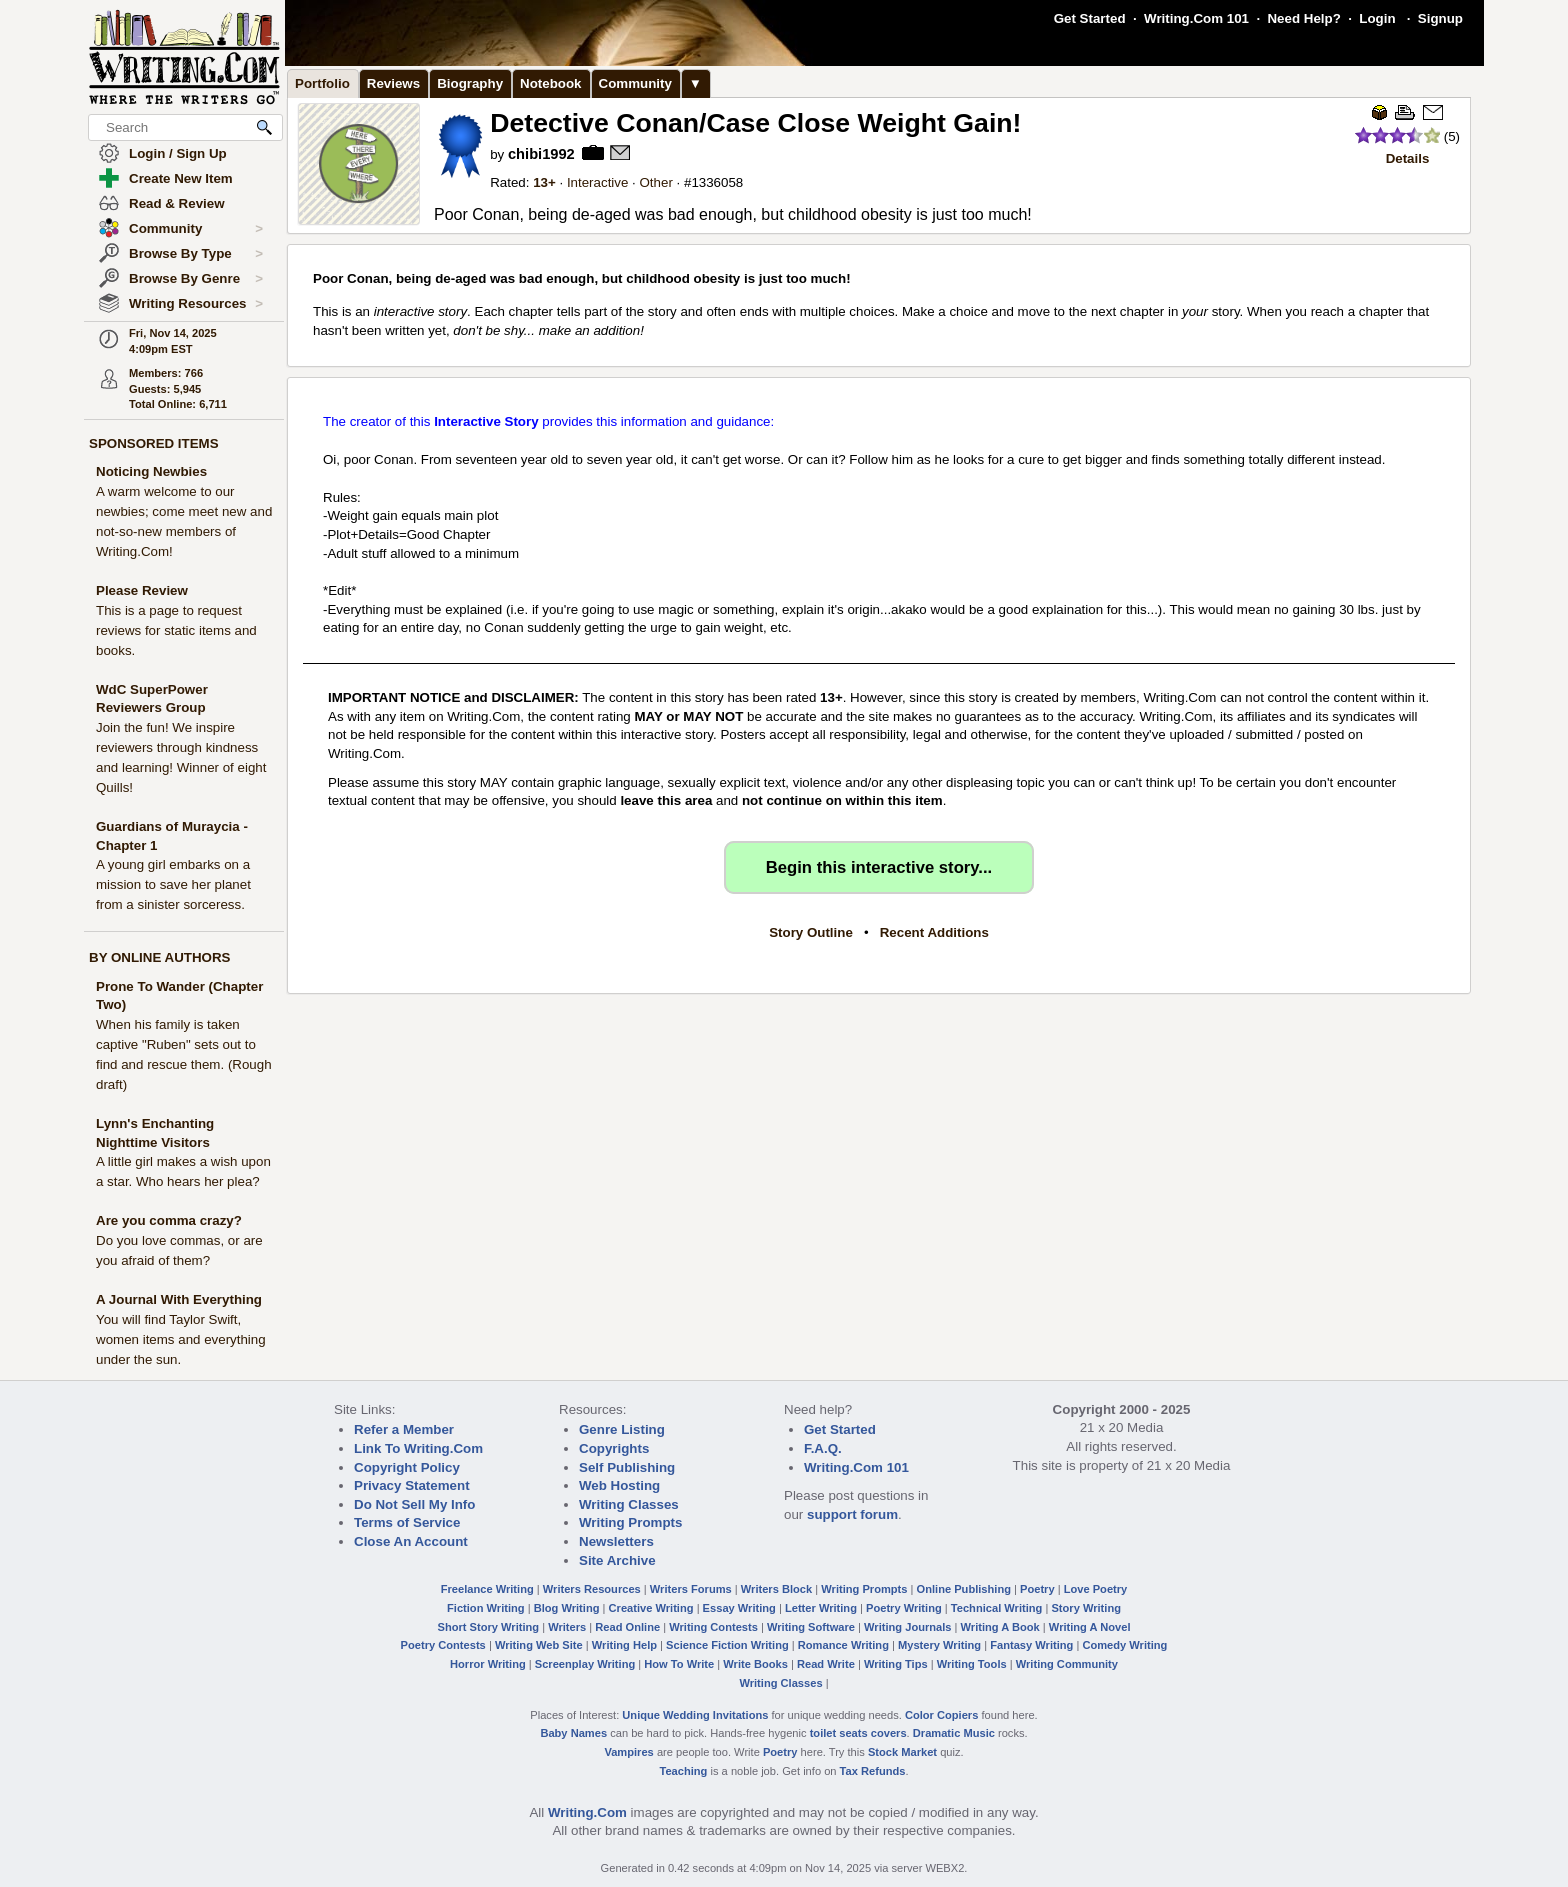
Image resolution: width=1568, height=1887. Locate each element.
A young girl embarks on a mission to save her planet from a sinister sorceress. (173, 884)
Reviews (393, 83)
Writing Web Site (539, 1645)
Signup (1440, 18)
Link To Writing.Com (418, 1448)
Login (1377, 18)
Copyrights (614, 1448)
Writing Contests (713, 1627)
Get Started (1090, 18)
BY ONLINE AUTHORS (159, 957)
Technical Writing (997, 1608)
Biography (470, 83)
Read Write (826, 1664)
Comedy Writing (1124, 1645)
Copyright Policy (407, 1467)
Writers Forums (691, 1589)
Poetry (1037, 1589)
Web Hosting (619, 1485)
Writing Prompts (630, 1522)
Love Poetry (1096, 1589)
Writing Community (1067, 1664)
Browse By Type (196, 254)
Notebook (550, 83)
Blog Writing (567, 1608)
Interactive (598, 182)
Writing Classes (629, 1504)
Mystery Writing (939, 1645)
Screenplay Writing (585, 1664)
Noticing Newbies (151, 471)
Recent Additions (934, 932)
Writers (567, 1627)
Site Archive (617, 1560)
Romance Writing (843, 1645)
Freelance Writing (487, 1589)
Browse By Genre (196, 279)
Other (656, 182)
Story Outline (811, 932)
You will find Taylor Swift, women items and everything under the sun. (181, 1339)
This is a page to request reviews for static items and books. (176, 630)
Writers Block (776, 1589)
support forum (852, 1514)
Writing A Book (1000, 1627)
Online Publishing (964, 1589)
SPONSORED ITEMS (154, 443)
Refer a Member (404, 1429)
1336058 (717, 182)
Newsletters (616, 1541)
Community (196, 229)
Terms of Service (407, 1522)
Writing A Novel (1090, 1627)
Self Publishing (627, 1467)
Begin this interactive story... (879, 867)
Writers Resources (592, 1589)
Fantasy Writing (1031, 1645)
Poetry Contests (443, 1645)
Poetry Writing (904, 1608)
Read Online (627, 1627)
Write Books (755, 1664)
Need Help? (1303, 18)
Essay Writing (739, 1608)
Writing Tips (896, 1664)
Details (1408, 158)
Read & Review (177, 203)
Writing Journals (907, 1627)
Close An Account (411, 1541)
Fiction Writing (486, 1608)
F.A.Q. (823, 1448)
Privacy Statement (412, 1485)
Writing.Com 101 (1196, 18)
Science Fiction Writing (727, 1645)
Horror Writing (488, 1664)
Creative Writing (651, 1608)
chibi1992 (541, 154)
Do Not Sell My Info (414, 1504)
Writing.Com (587, 1812)
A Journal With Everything (179, 1299)
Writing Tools (972, 1664)
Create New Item (181, 178)
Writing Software (811, 1627)
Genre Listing (622, 1429)
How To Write (679, 1664)
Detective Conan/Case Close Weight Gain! (755, 123)
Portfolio (322, 83)
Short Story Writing (488, 1627)
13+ (544, 182)
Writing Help (624, 1645)
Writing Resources (196, 304)
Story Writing (1086, 1608)
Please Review (142, 590)
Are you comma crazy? (169, 1220)
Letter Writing (821, 1608)
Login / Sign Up (178, 153)
